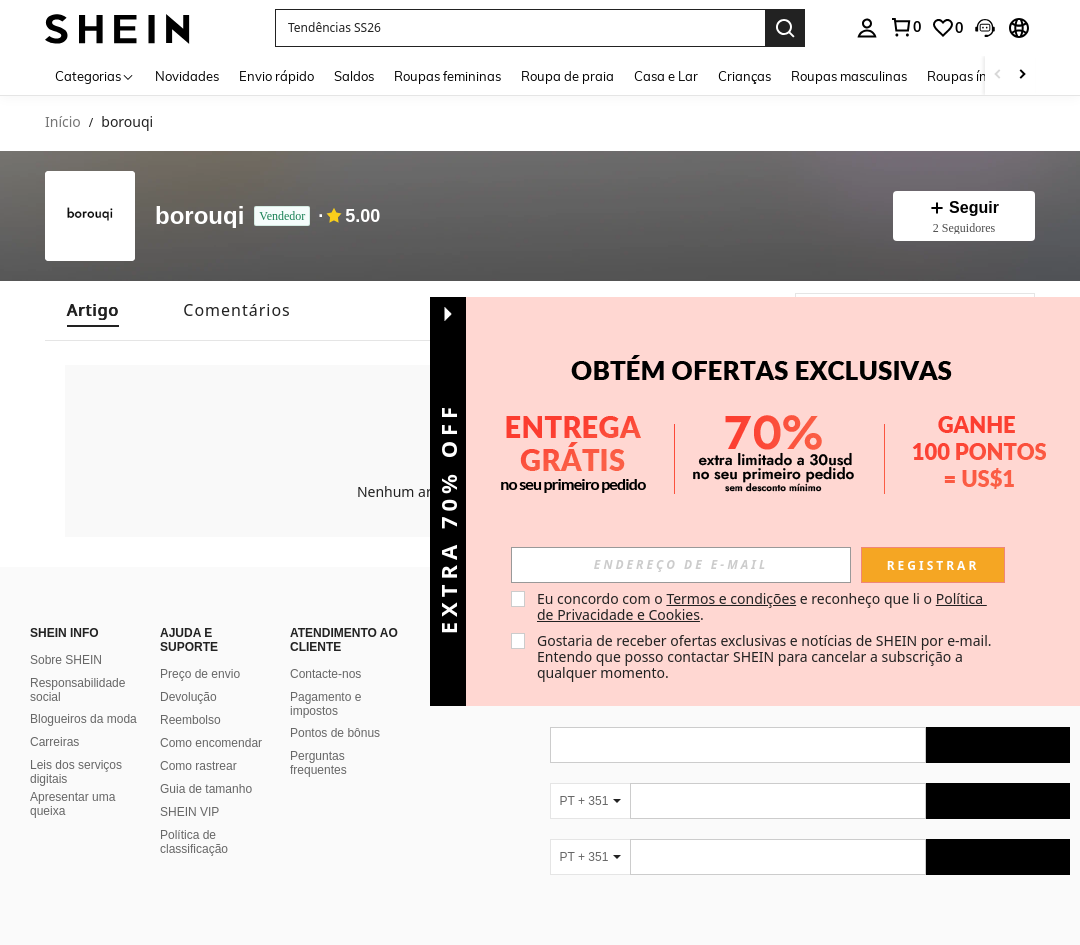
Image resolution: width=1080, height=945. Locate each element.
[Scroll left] (998, 75)
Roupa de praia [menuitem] (567, 76)
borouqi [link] (127, 122)
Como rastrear (198, 742)
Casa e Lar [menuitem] (666, 76)
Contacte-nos (325, 650)
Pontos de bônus (335, 709)
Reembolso (190, 696)
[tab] (93, 310)
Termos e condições (731, 598)
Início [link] (63, 122)
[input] (681, 565)
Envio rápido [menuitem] (276, 76)
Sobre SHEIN (66, 636)
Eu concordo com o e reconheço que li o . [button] (762, 606)
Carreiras (54, 718)
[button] (520, 28)
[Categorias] (95, 75)
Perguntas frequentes (318, 739)
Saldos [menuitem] (354, 76)
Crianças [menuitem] (744, 76)
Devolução (188, 673)
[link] (947, 28)
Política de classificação (194, 818)
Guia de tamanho (206, 765)
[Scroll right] (1022, 75)
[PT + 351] (590, 777)
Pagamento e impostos (325, 680)
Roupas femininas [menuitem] (447, 76)
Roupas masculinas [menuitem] (849, 76)
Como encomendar (211, 719)
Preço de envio (200, 650)
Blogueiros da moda (83, 695)
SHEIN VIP (189, 788)
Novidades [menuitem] (187, 76)
